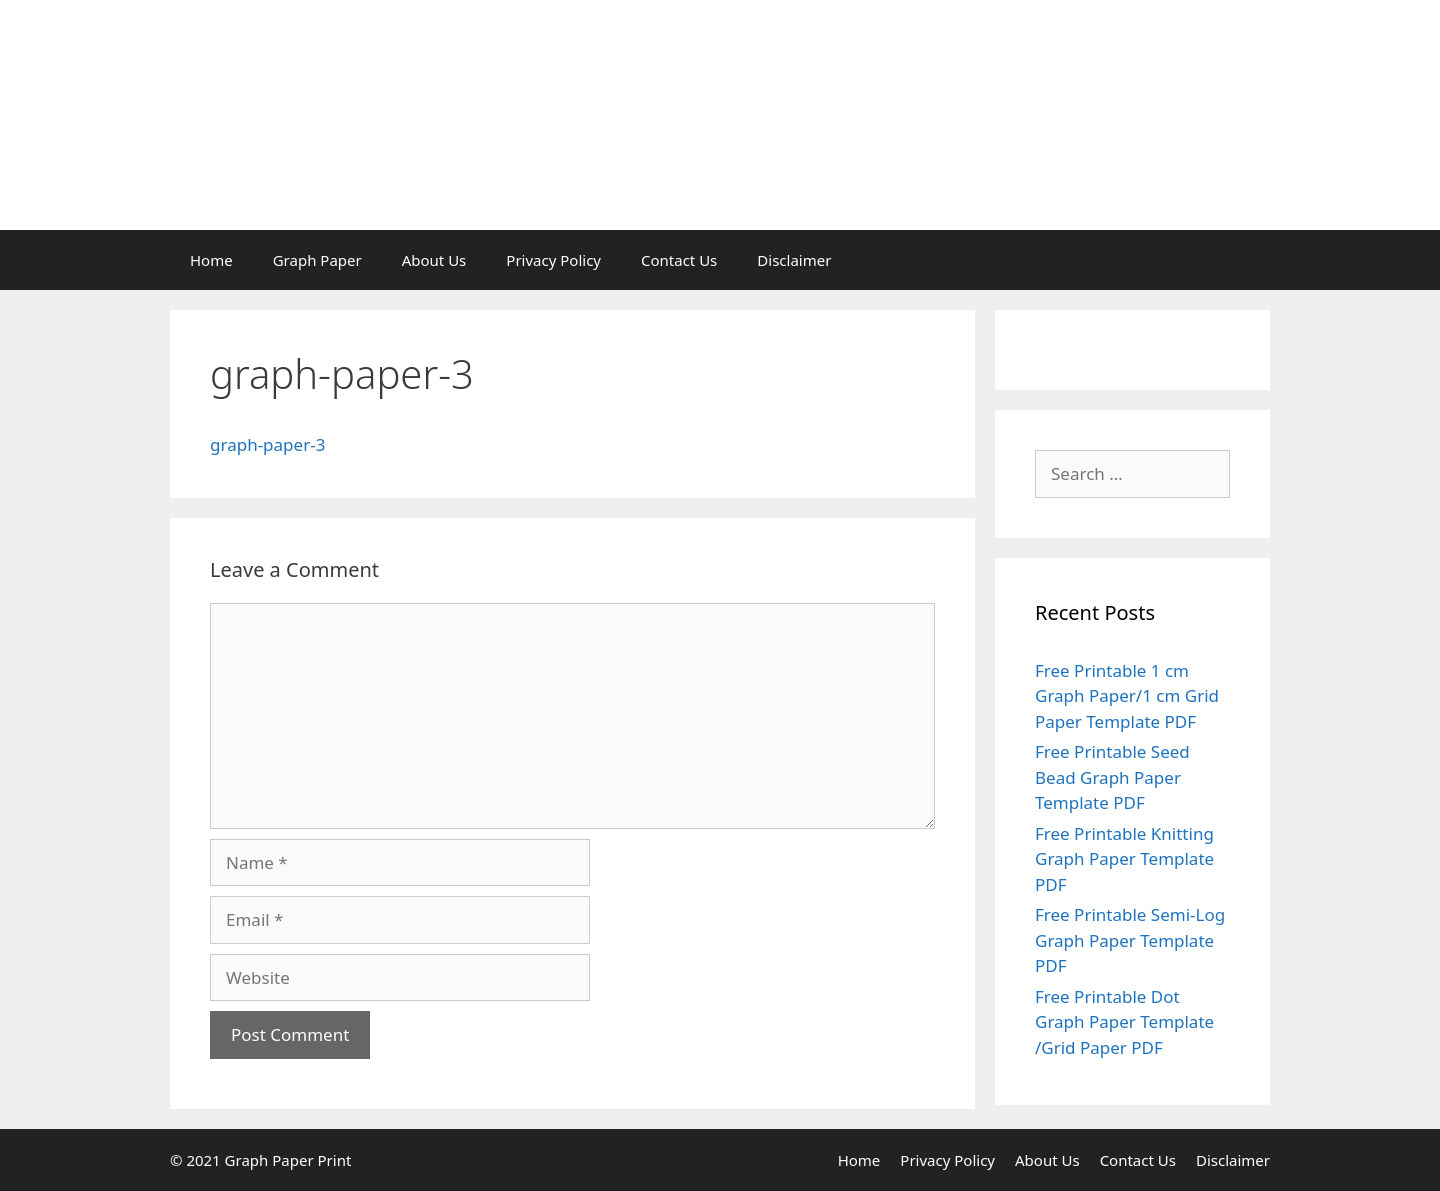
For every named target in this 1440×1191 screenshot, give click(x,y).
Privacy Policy (553, 260)
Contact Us (679, 260)
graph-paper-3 (267, 444)
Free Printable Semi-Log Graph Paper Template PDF (1130, 940)
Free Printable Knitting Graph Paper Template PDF (1124, 859)
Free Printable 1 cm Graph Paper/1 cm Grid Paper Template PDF (1127, 696)
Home (211, 260)
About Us (434, 260)
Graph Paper (317, 260)
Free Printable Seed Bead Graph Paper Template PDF (1112, 777)
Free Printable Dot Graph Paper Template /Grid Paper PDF (1124, 1022)
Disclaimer (794, 260)
